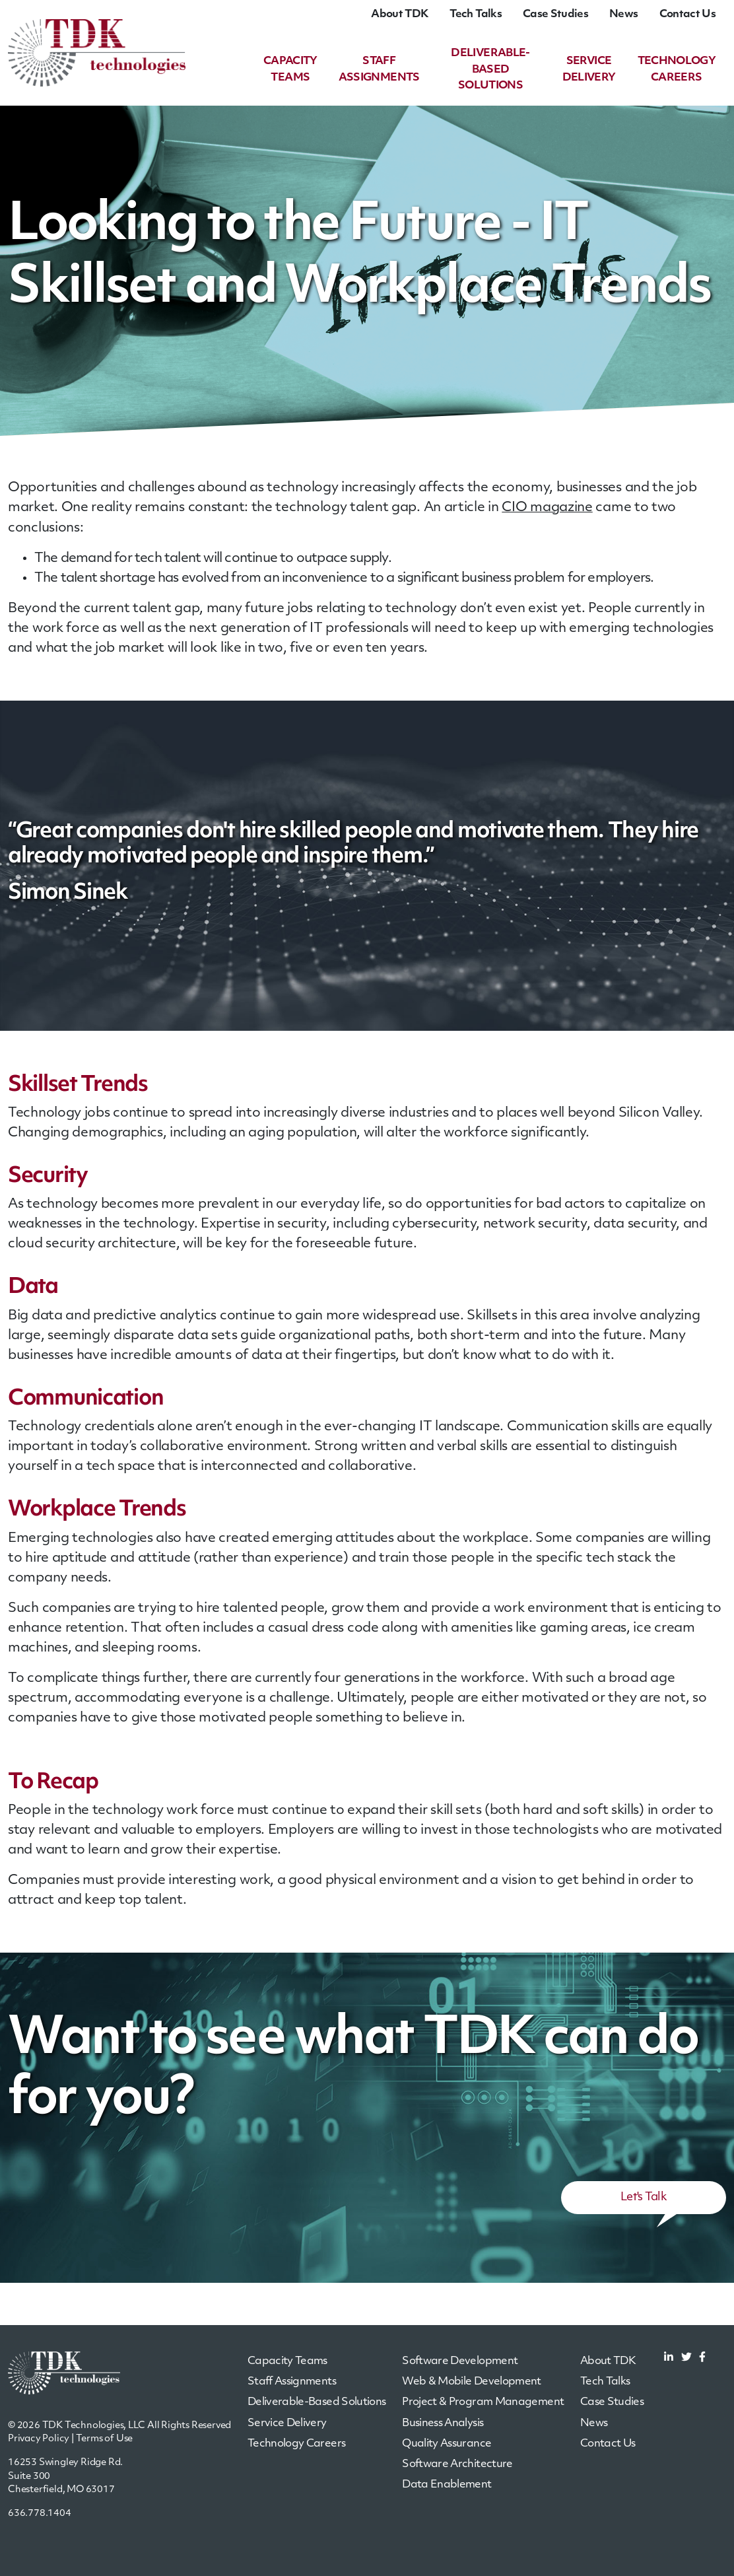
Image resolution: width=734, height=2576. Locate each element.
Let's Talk (644, 2197)
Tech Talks (476, 15)
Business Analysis (442, 2423)
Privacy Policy (38, 2437)
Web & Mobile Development (471, 2382)
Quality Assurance (446, 2443)
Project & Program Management (483, 2402)
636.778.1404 (39, 2513)
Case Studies (555, 15)
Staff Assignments (292, 2382)
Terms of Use (104, 2437)
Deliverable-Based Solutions (492, 70)
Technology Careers (296, 2443)
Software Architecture (457, 2463)
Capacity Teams (287, 2360)
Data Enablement (446, 2484)
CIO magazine (547, 507)
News (623, 15)
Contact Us (687, 15)
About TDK (399, 15)
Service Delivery (287, 2423)
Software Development (459, 2360)
